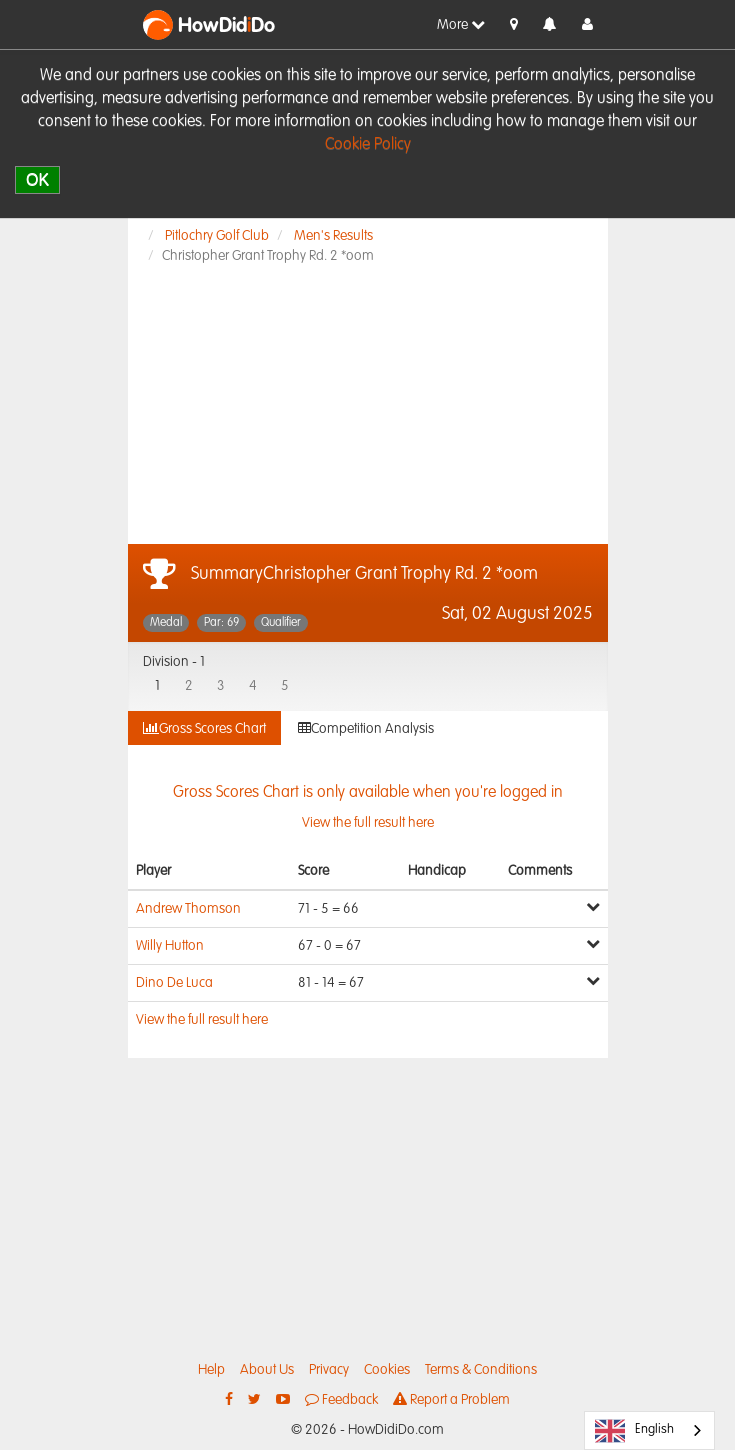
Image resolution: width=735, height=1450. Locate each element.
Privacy (329, 1370)
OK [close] (37, 179)
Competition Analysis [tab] (366, 728)
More (461, 24)
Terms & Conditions (481, 1370)
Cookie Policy (368, 145)
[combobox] (649, 1430)
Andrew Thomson (188, 909)
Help (211, 1370)
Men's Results (333, 236)
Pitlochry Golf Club (217, 236)
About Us (267, 1370)
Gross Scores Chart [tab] (204, 728)
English (634, 1431)
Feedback (341, 1399)
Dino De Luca (174, 983)
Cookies (387, 1370)
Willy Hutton (170, 946)
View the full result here (202, 1020)
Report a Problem (451, 1399)
